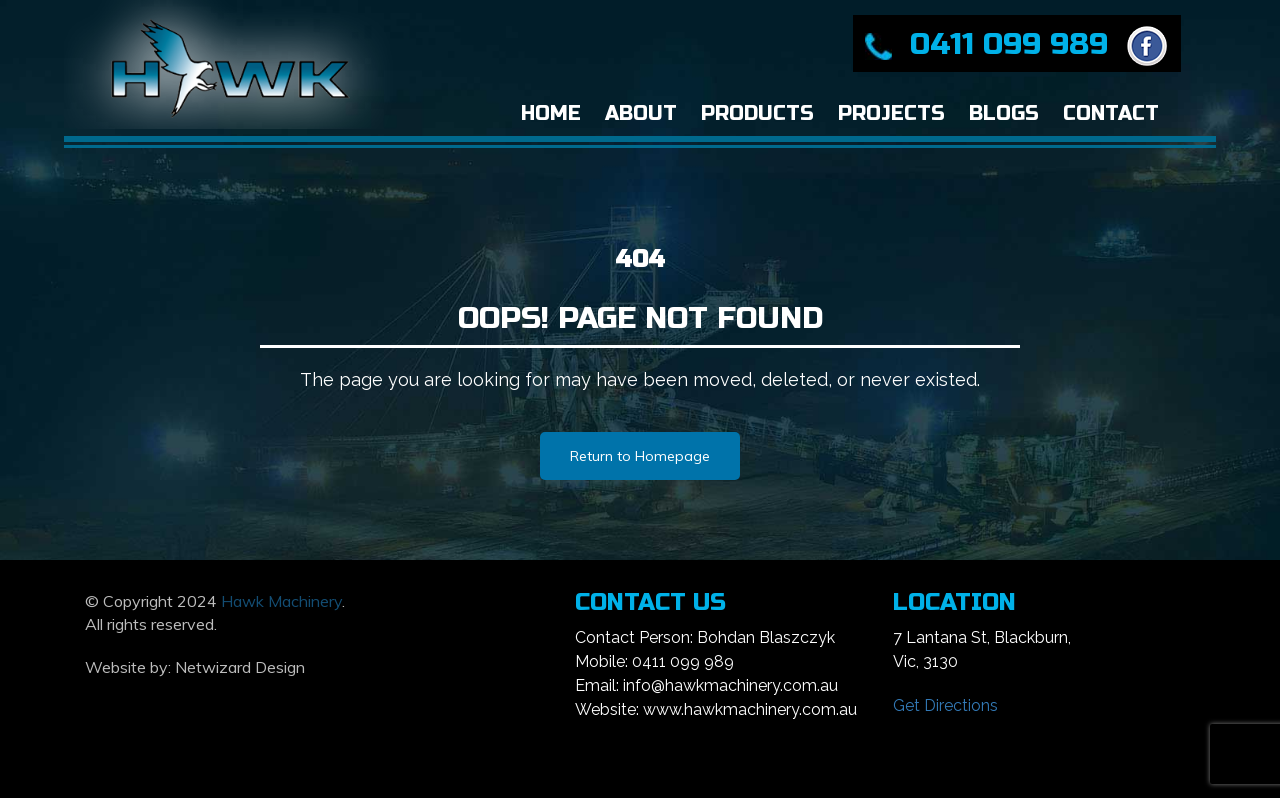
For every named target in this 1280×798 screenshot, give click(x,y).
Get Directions (945, 705)
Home (551, 113)
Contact (1111, 113)
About (641, 113)
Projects (891, 113)
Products (757, 113)
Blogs (1004, 113)
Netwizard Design (240, 667)
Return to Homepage (640, 456)
